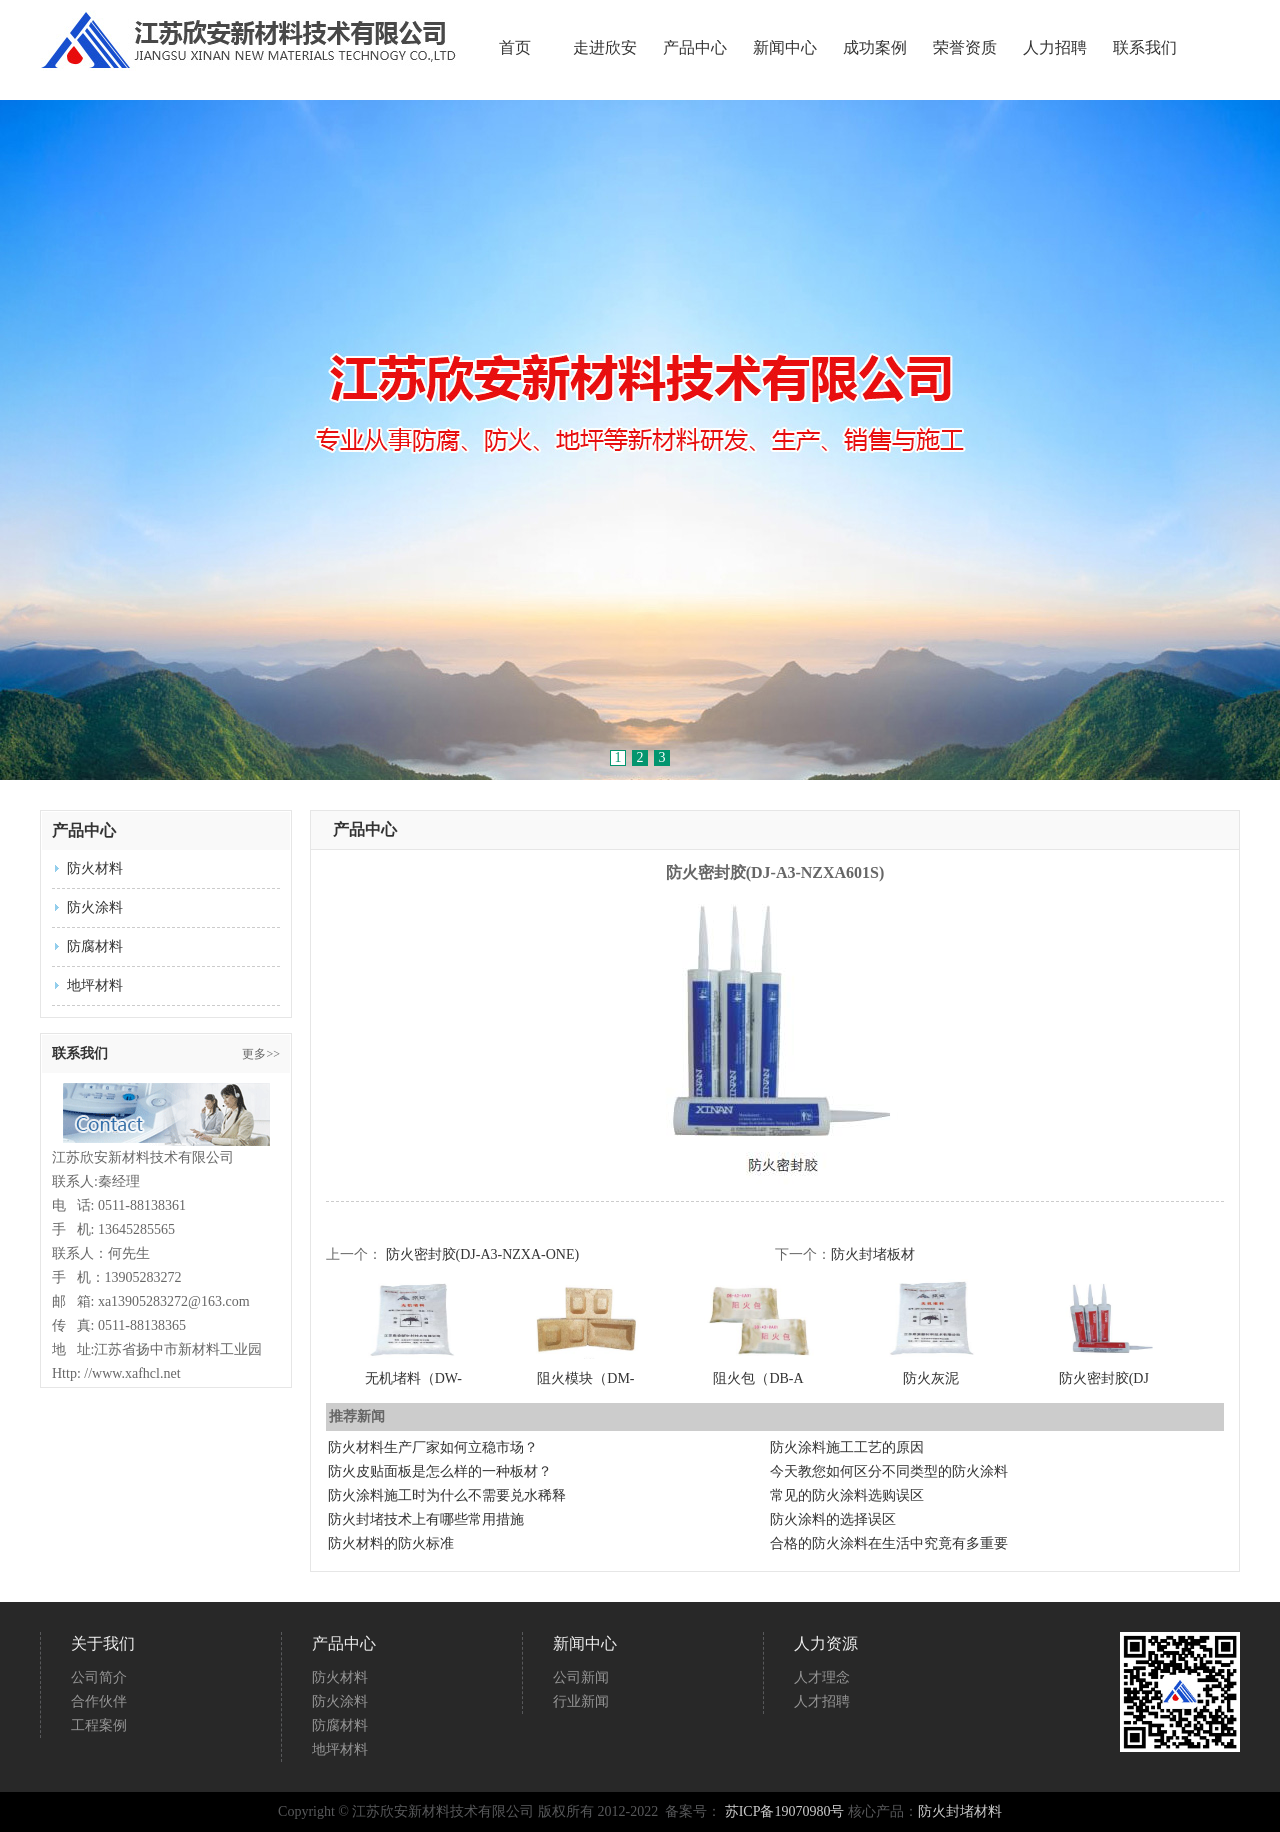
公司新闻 (581, 1677)
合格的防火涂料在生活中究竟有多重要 (889, 1543)
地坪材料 (95, 985)
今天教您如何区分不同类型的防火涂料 (889, 1471)
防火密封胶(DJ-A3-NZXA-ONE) (483, 1254)
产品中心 (695, 48)
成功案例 (875, 48)
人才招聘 (822, 1701)
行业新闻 (581, 1701)
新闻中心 (785, 48)
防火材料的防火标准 (391, 1543)
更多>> (261, 1054)
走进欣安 (605, 48)
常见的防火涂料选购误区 (847, 1495)
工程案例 (99, 1725)
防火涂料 (95, 907)
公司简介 (99, 1677)
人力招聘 (1055, 48)
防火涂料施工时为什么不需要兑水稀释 (447, 1495)
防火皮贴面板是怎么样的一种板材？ (440, 1471)
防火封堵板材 (873, 1254)
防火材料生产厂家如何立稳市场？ (433, 1447)
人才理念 (822, 1677)
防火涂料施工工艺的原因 (847, 1447)
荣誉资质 (965, 48)
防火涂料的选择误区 (833, 1519)
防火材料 (95, 868)
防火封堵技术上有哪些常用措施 (426, 1519)
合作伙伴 (99, 1701)
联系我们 (1145, 48)
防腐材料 (95, 946)
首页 (515, 48)
